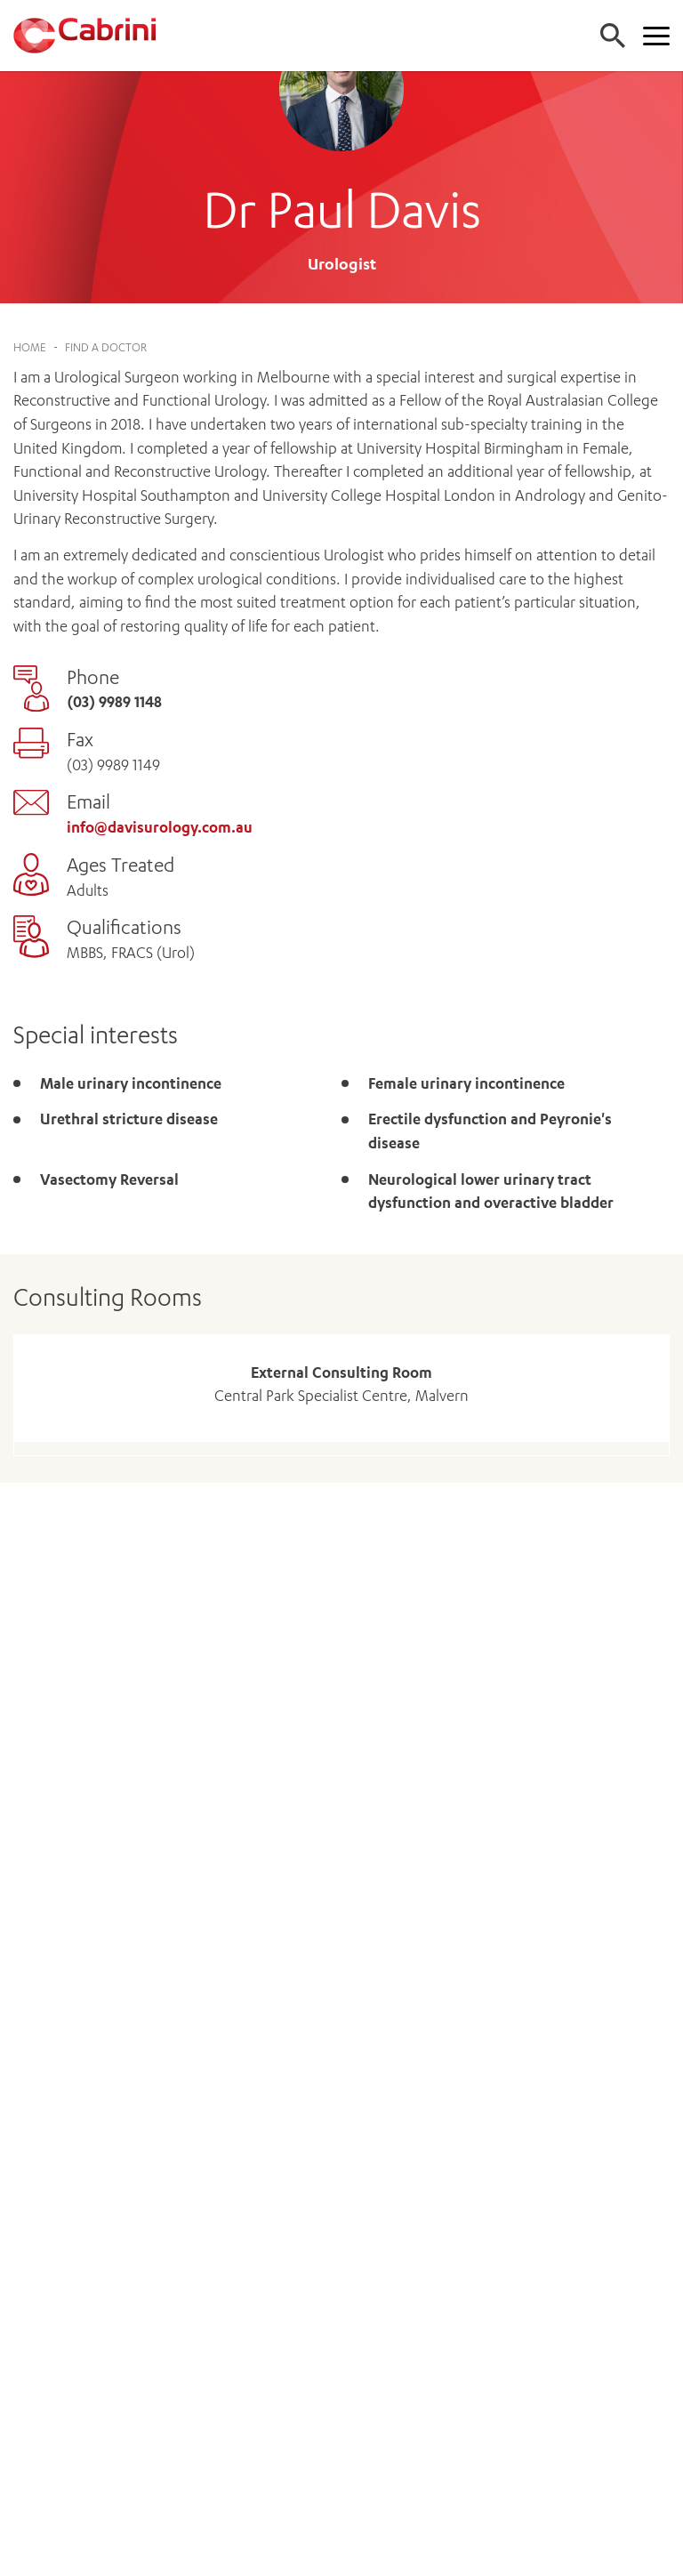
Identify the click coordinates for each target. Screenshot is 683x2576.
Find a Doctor (106, 347)
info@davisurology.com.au (160, 827)
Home (29, 347)
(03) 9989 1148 (114, 702)
